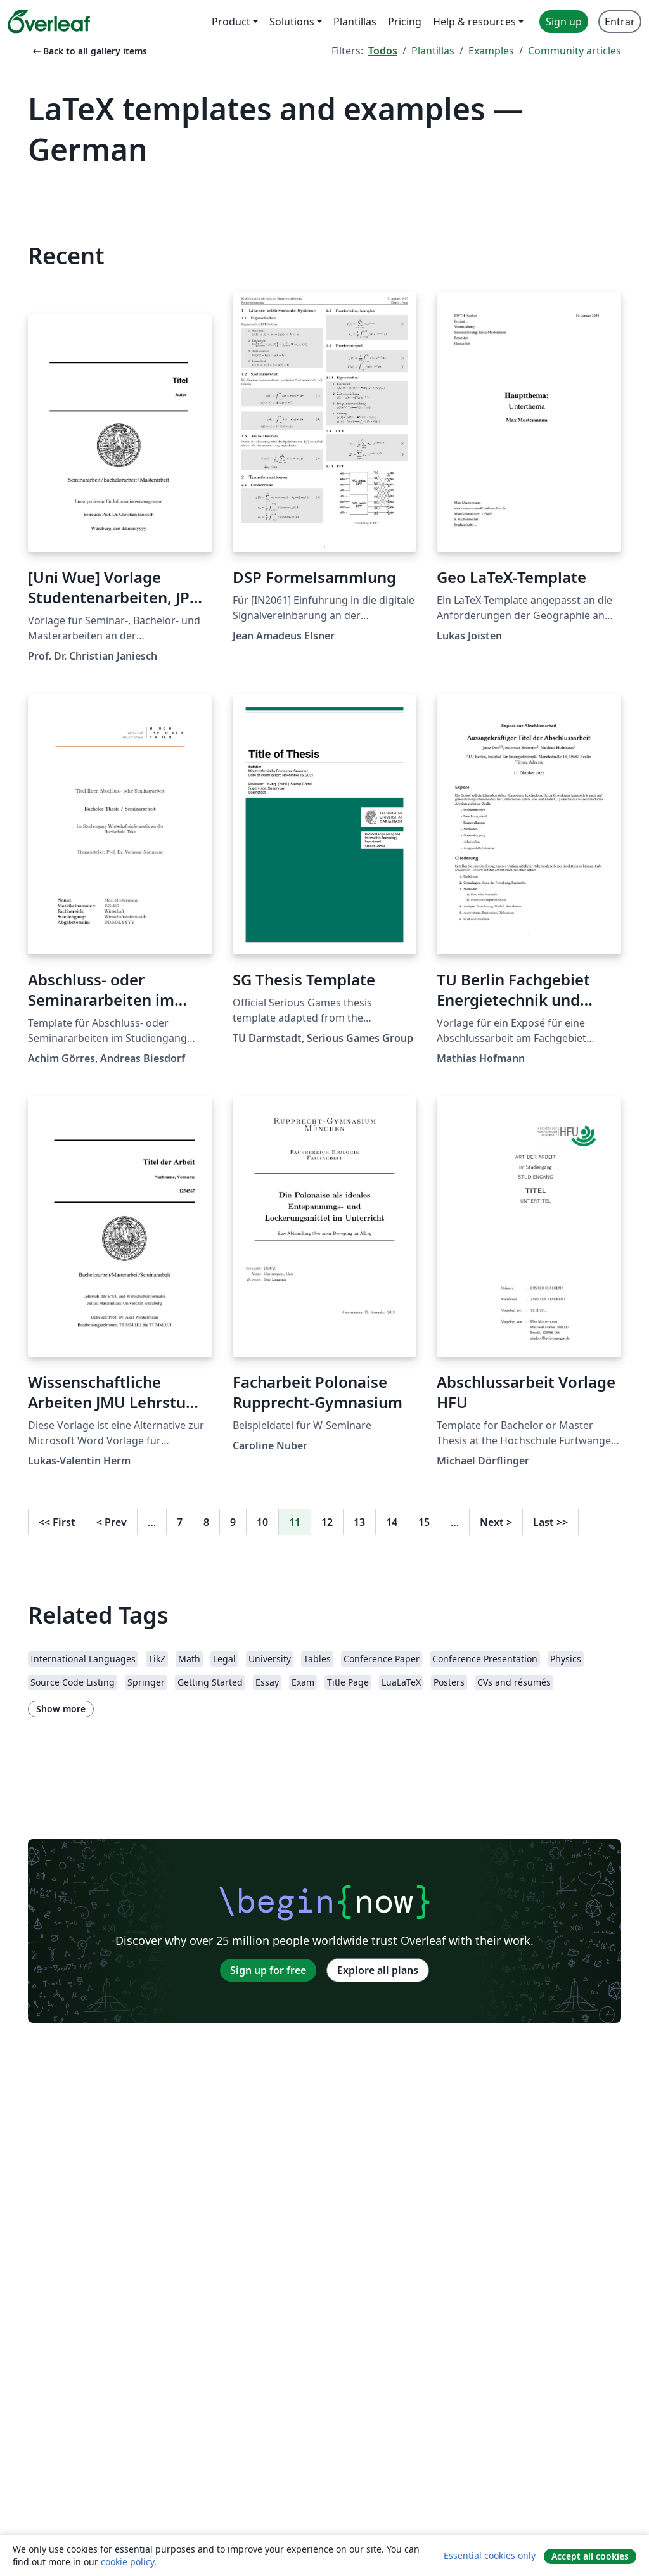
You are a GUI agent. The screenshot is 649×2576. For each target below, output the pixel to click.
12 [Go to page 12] (327, 1522)
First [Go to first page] (57, 1522)
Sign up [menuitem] (564, 22)
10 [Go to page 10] (262, 1522)
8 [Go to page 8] (206, 1522)
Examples (491, 51)
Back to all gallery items (88, 51)
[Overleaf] (49, 21)
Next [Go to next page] (496, 1522)
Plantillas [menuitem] (354, 22)
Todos (382, 51)
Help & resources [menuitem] (474, 22)
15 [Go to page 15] (424, 1522)
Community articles (574, 51)
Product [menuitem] (231, 22)
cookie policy (127, 2562)
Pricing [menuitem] (404, 22)
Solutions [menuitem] (291, 22)
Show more (61, 1709)
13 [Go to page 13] (359, 1522)
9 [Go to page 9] (233, 1522)
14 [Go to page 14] (391, 1522)
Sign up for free (268, 1970)
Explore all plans (377, 1970)
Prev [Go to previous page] (111, 1522)
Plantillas (432, 51)
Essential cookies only (490, 2555)
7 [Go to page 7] (180, 1522)
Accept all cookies (590, 2556)
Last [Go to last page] (550, 1522)
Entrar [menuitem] (620, 22)
